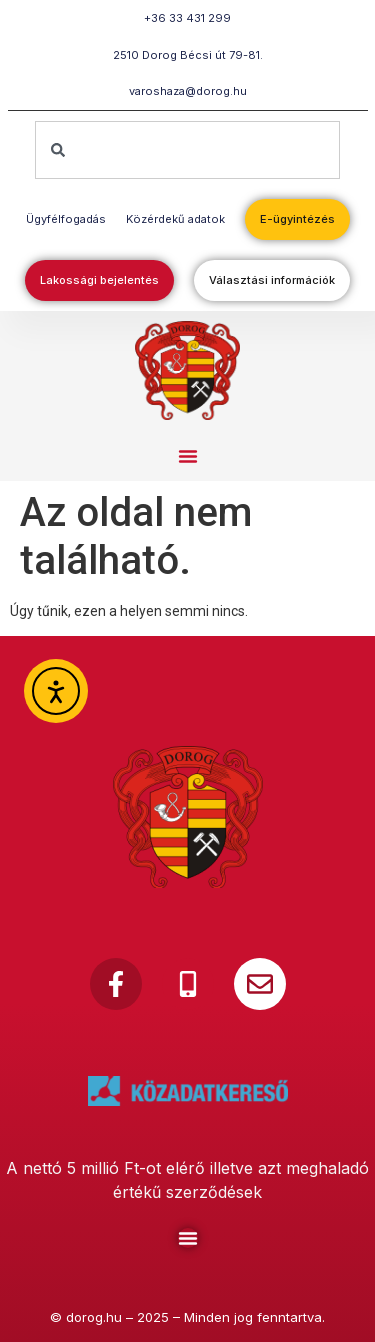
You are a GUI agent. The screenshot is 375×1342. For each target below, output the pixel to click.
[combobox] (187, 150)
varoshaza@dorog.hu (188, 91)
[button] (188, 456)
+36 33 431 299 (187, 18)
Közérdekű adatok (175, 219)
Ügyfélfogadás (66, 219)
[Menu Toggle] (188, 1238)
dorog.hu (94, 1317)
